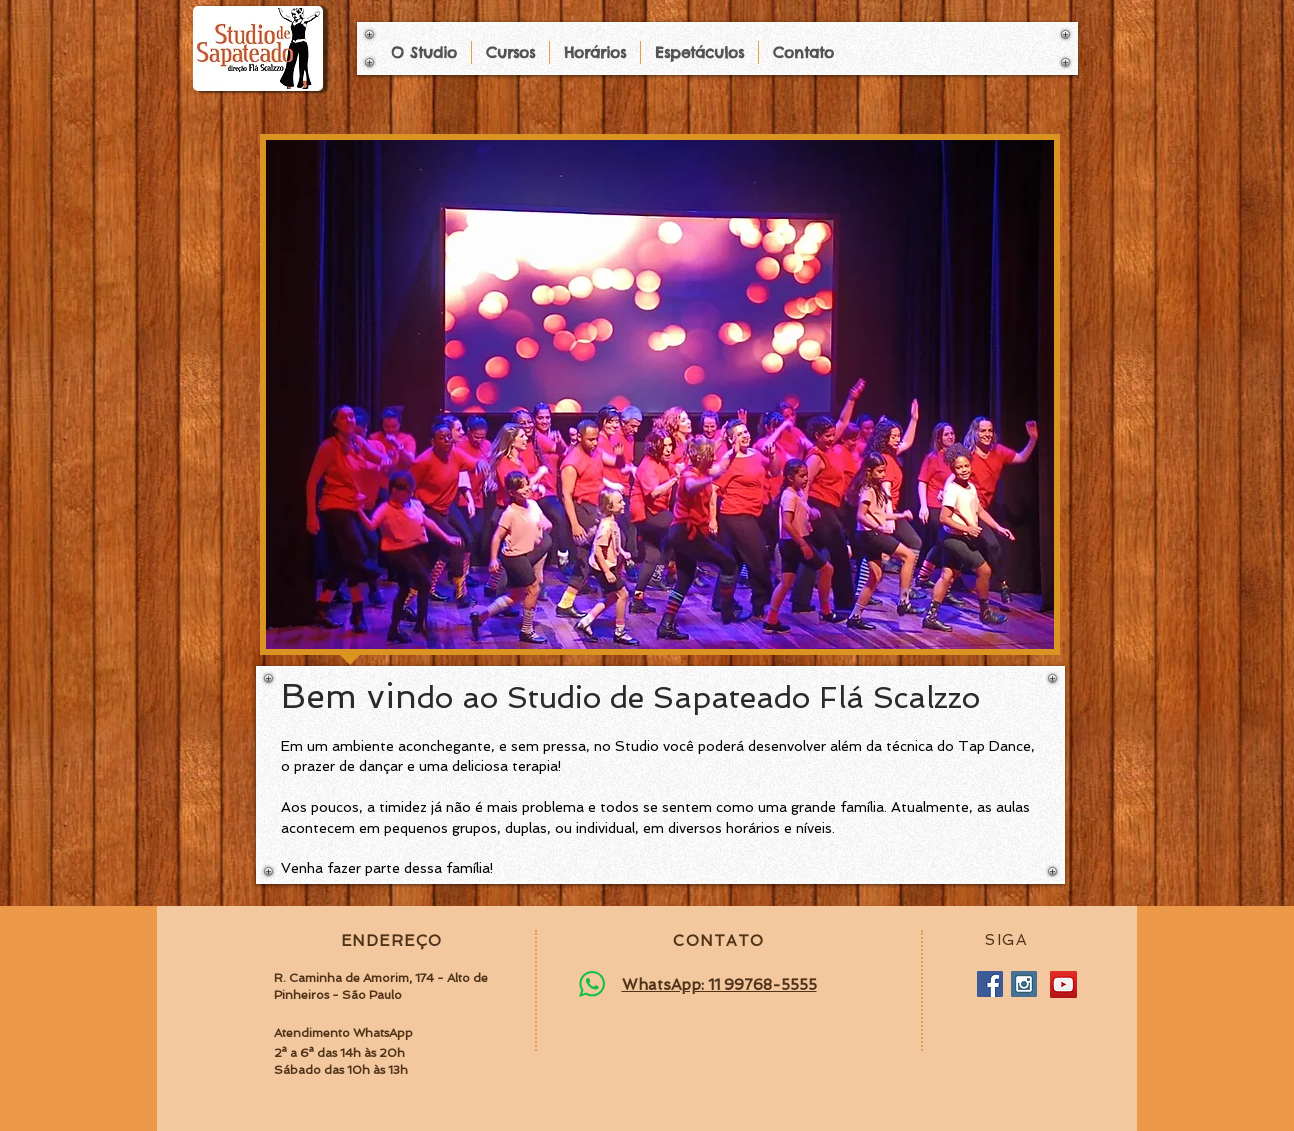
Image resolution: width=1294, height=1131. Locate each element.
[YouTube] (1063, 984)
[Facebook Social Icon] (990, 984)
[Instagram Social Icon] (1024, 984)
